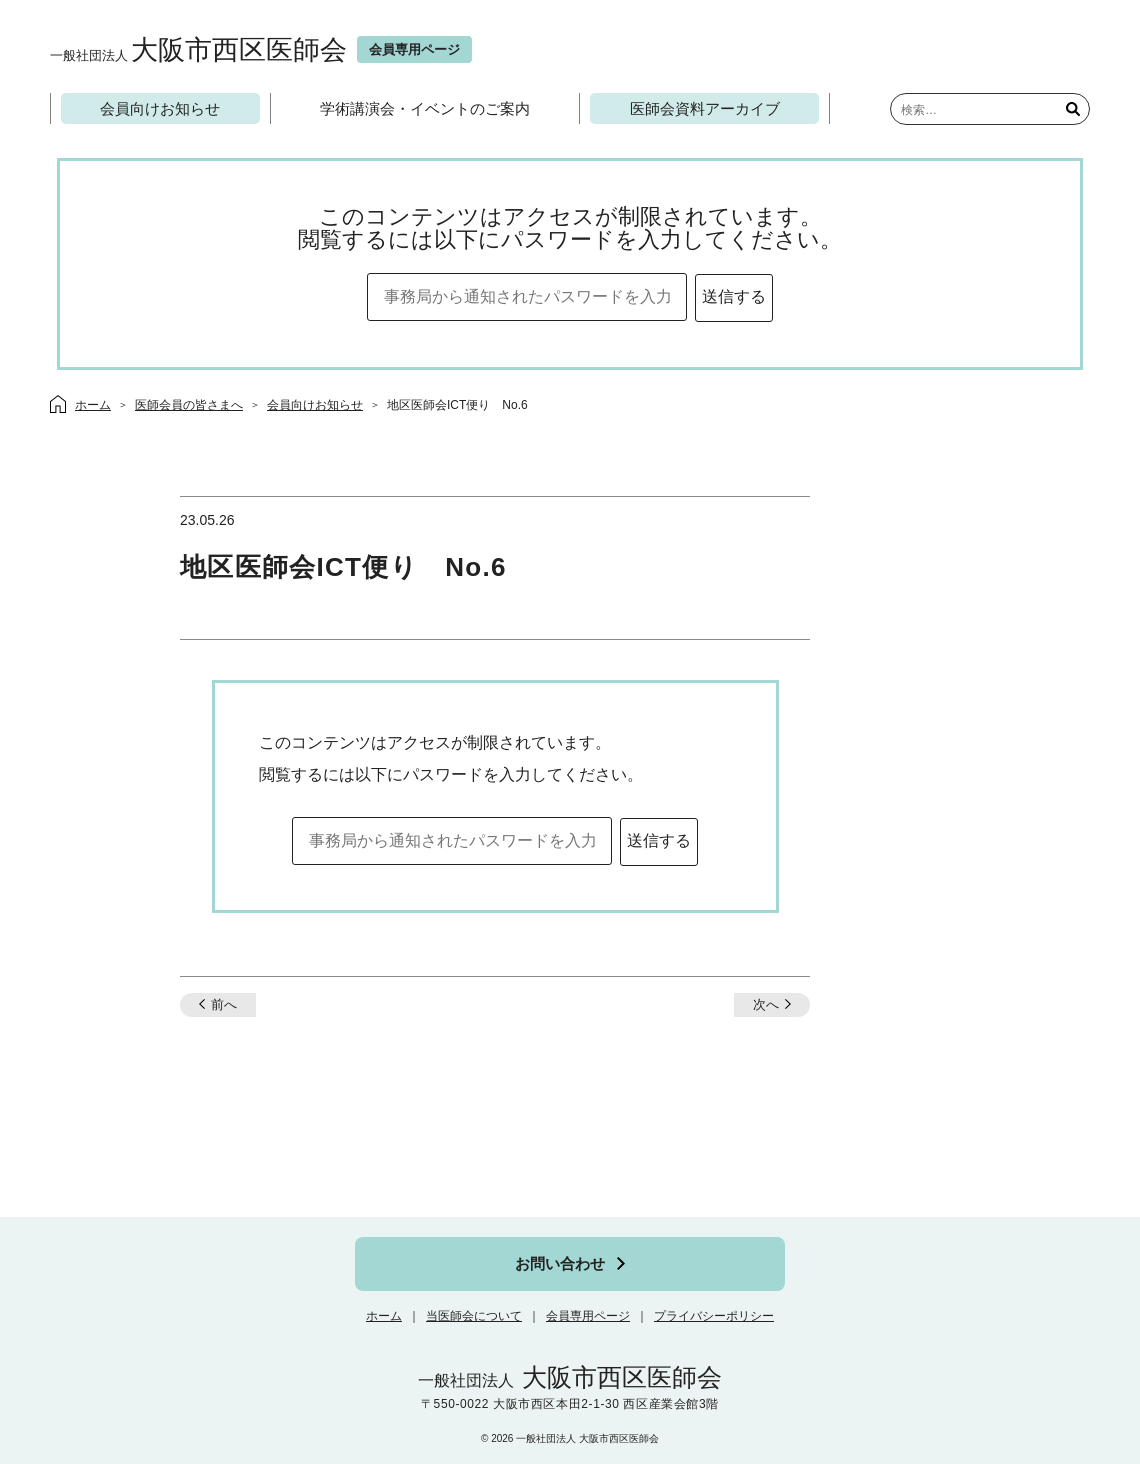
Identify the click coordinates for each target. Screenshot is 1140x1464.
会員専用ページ (588, 1316)
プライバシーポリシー (714, 1316)
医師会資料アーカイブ (705, 108)
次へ (766, 1004)
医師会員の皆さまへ (189, 405)
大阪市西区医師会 (198, 49)
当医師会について (474, 1316)
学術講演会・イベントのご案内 (425, 108)
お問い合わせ (560, 1263)
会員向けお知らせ (160, 108)
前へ (224, 1004)
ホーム (384, 1316)
